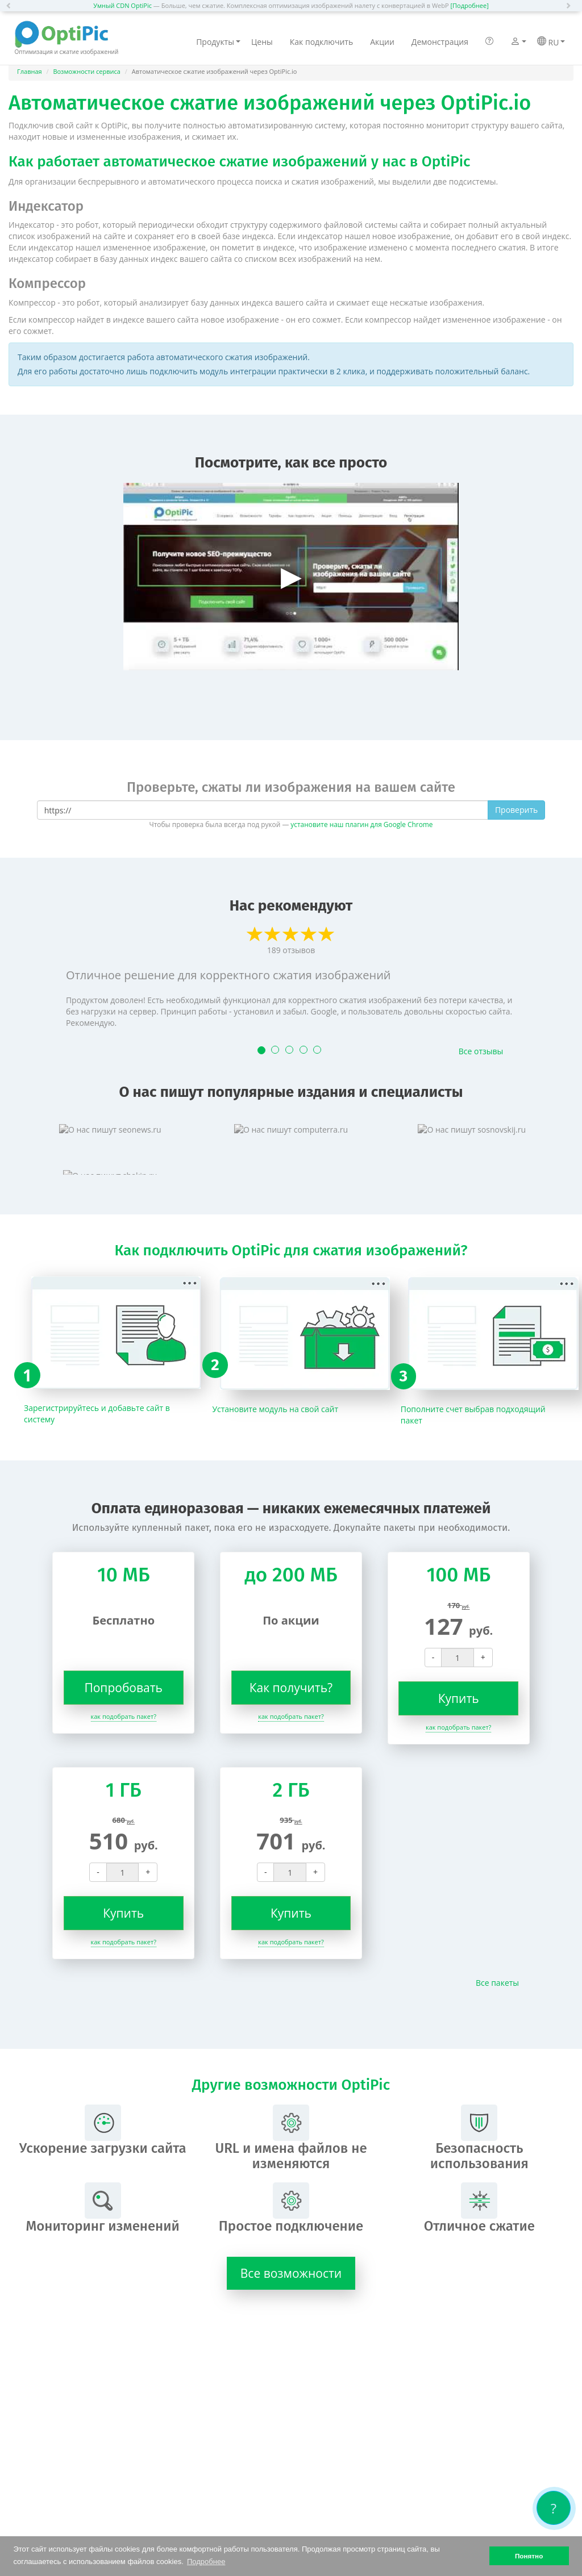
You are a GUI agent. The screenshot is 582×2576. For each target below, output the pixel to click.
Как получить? (291, 1688)
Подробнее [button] (206, 2561)
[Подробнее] (469, 5)
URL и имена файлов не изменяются (291, 2138)
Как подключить (321, 41)
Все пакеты (497, 1982)
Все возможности (291, 2273)
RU (551, 42)
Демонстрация (439, 41)
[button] (11, 5)
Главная (29, 71)
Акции (382, 41)
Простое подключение (291, 2208)
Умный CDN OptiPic (122, 5)
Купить (458, 1698)
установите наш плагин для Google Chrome (361, 824)
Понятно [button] (529, 2556)
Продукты (218, 41)
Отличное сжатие (479, 2208)
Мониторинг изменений (102, 2208)
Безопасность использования (479, 2138)
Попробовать (123, 1688)
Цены (262, 41)
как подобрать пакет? (123, 1716)
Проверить (516, 809)
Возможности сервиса (86, 71)
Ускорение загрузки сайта (102, 2130)
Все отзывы (481, 1051)
